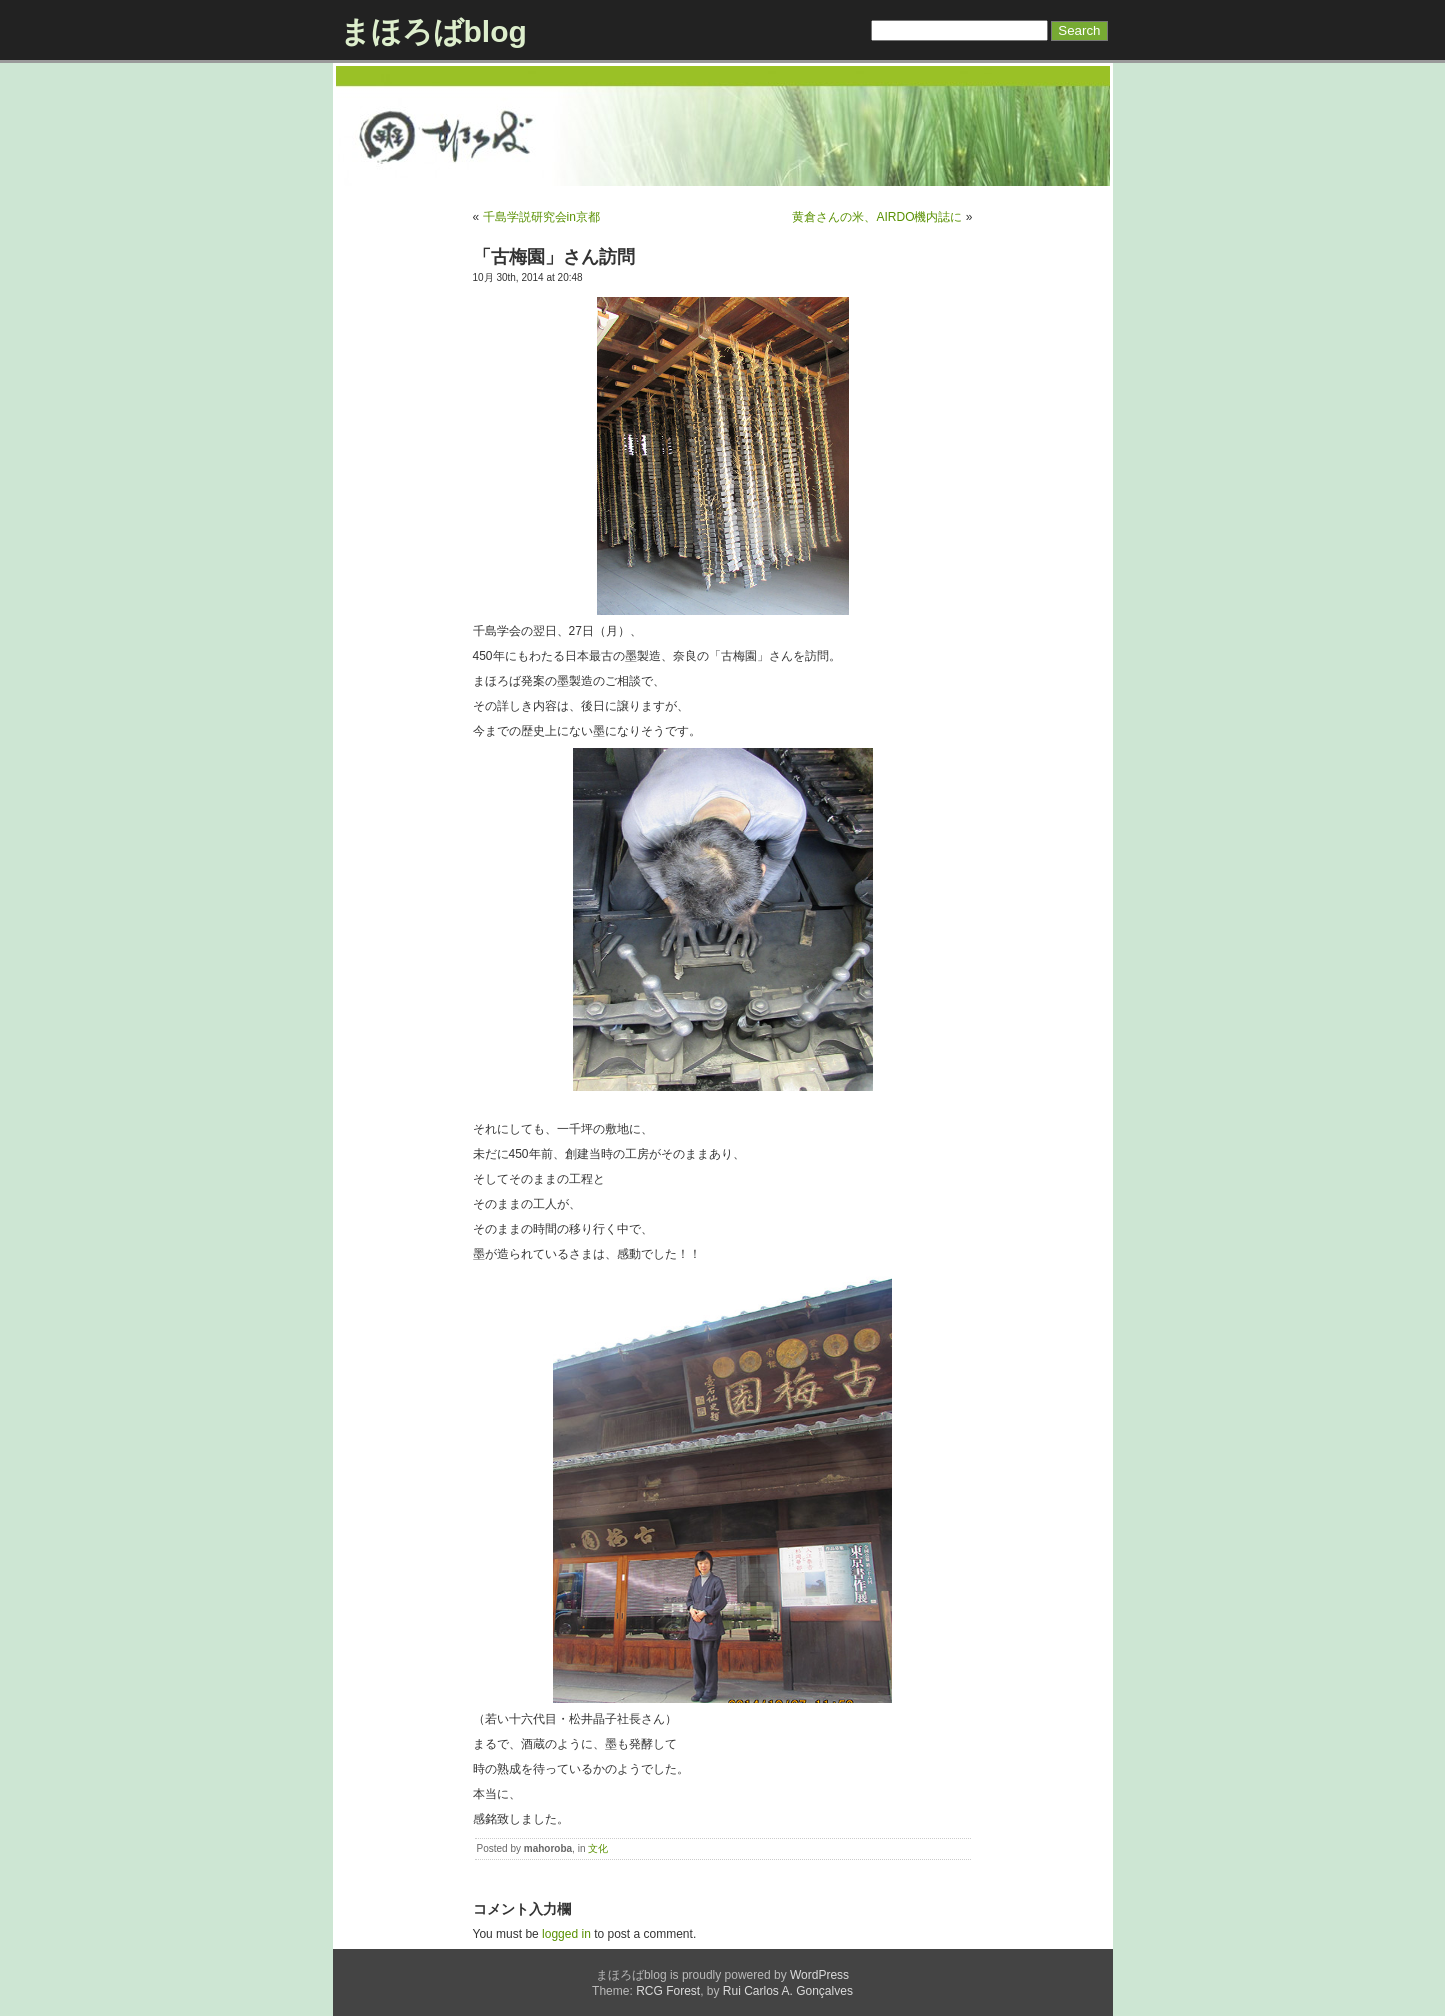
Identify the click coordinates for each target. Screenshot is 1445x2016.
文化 (598, 1848)
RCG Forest (668, 1991)
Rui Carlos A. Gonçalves (788, 1991)
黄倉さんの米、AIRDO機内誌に (877, 217)
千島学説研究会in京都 (541, 217)
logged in (566, 1934)
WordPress (819, 1975)
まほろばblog (433, 31)
